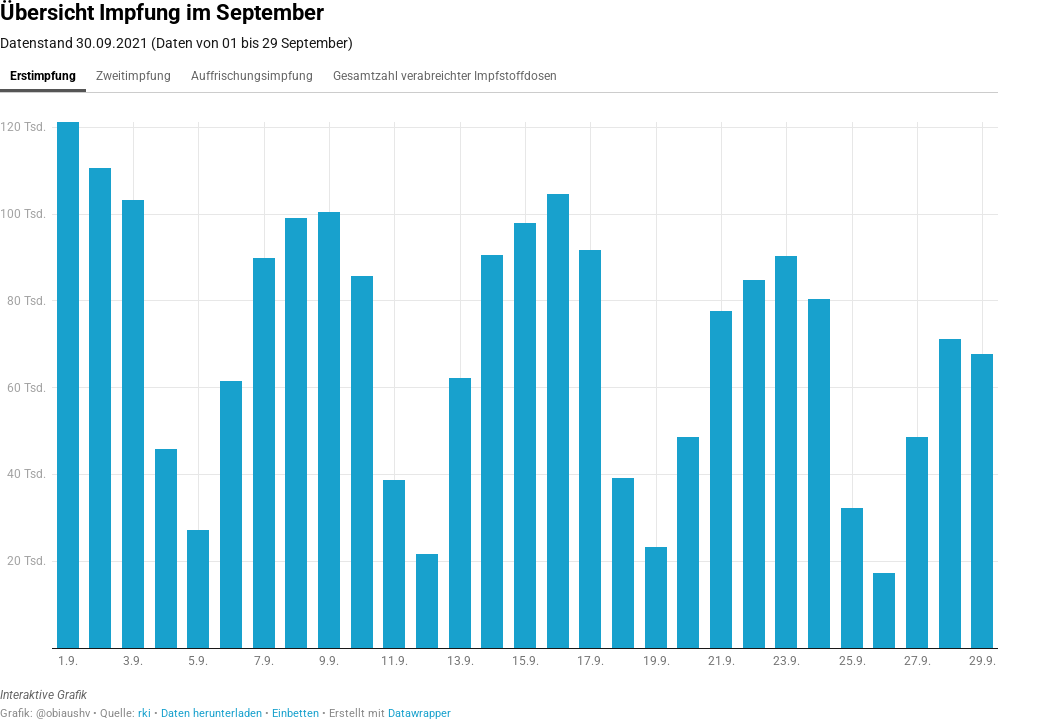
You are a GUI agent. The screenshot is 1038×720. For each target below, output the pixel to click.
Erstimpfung (43, 76)
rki (144, 713)
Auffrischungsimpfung (252, 76)
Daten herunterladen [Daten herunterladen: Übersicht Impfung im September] (211, 713)
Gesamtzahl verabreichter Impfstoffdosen (445, 76)
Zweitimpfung (133, 76)
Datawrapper (419, 713)
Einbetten (295, 713)
